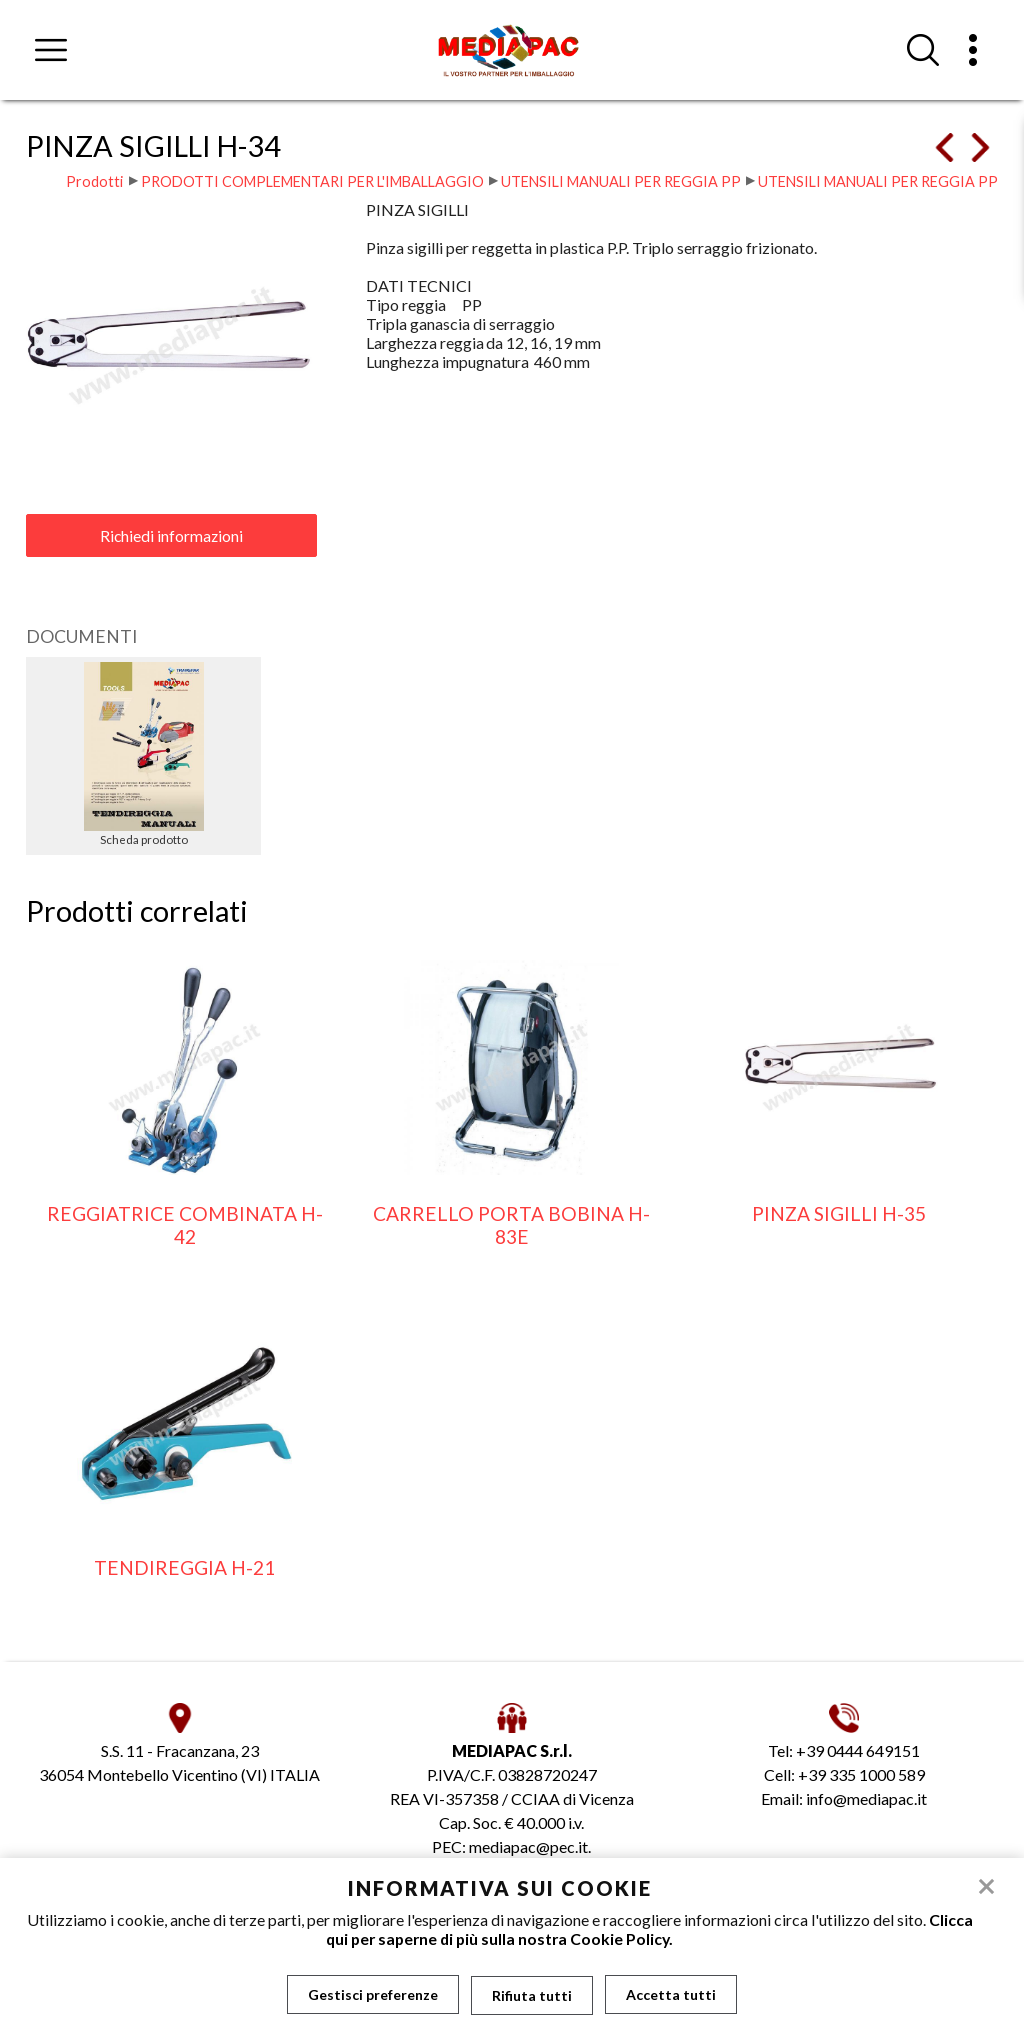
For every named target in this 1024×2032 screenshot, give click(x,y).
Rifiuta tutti (532, 1994)
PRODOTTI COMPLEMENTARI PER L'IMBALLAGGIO (312, 181)
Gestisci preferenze (373, 1994)
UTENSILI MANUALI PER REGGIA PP (621, 181)
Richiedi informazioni (171, 536)
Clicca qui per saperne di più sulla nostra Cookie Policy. (649, 1929)
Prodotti (94, 181)
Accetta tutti (671, 1994)
